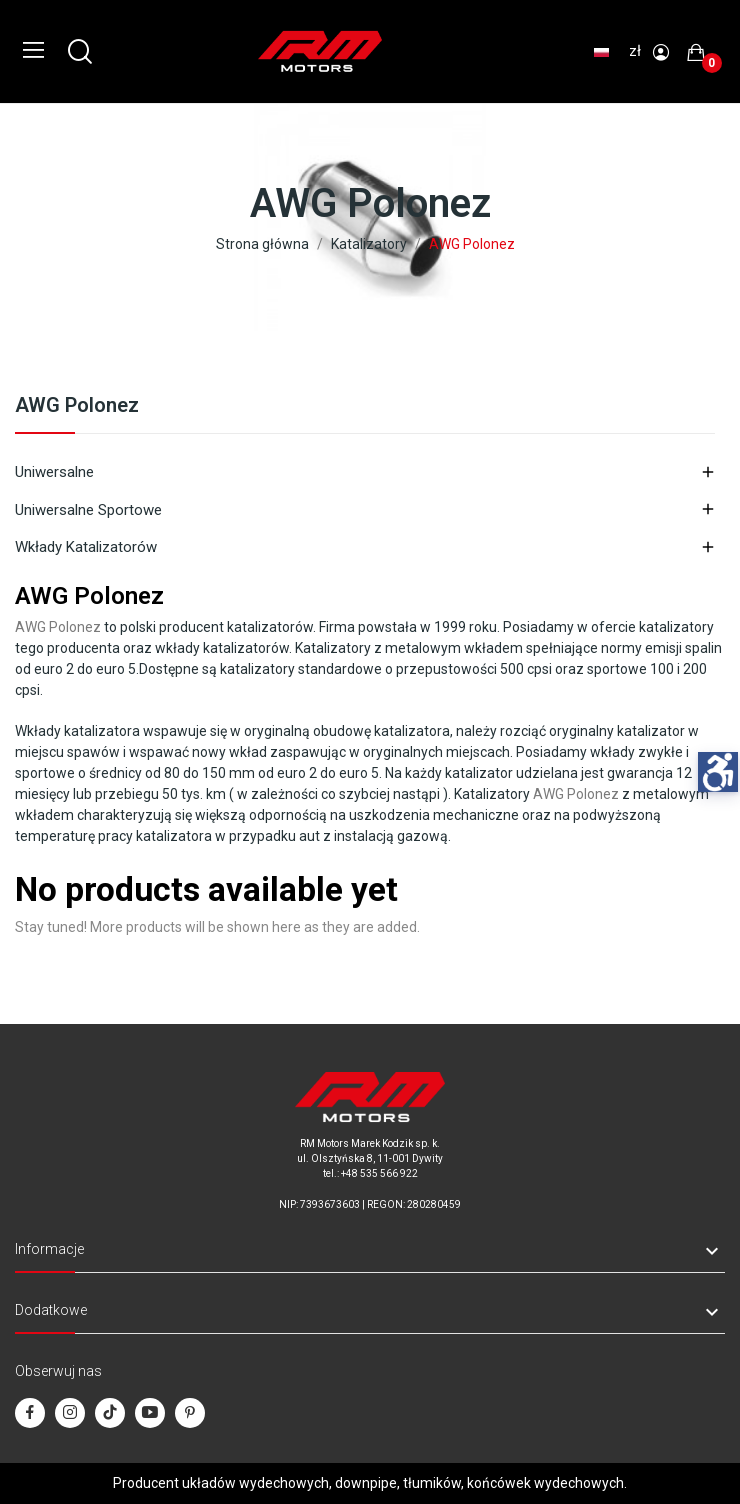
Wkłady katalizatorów (86, 547)
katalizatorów (270, 627)
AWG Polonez (77, 406)
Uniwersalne (54, 472)
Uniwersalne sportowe (88, 510)
